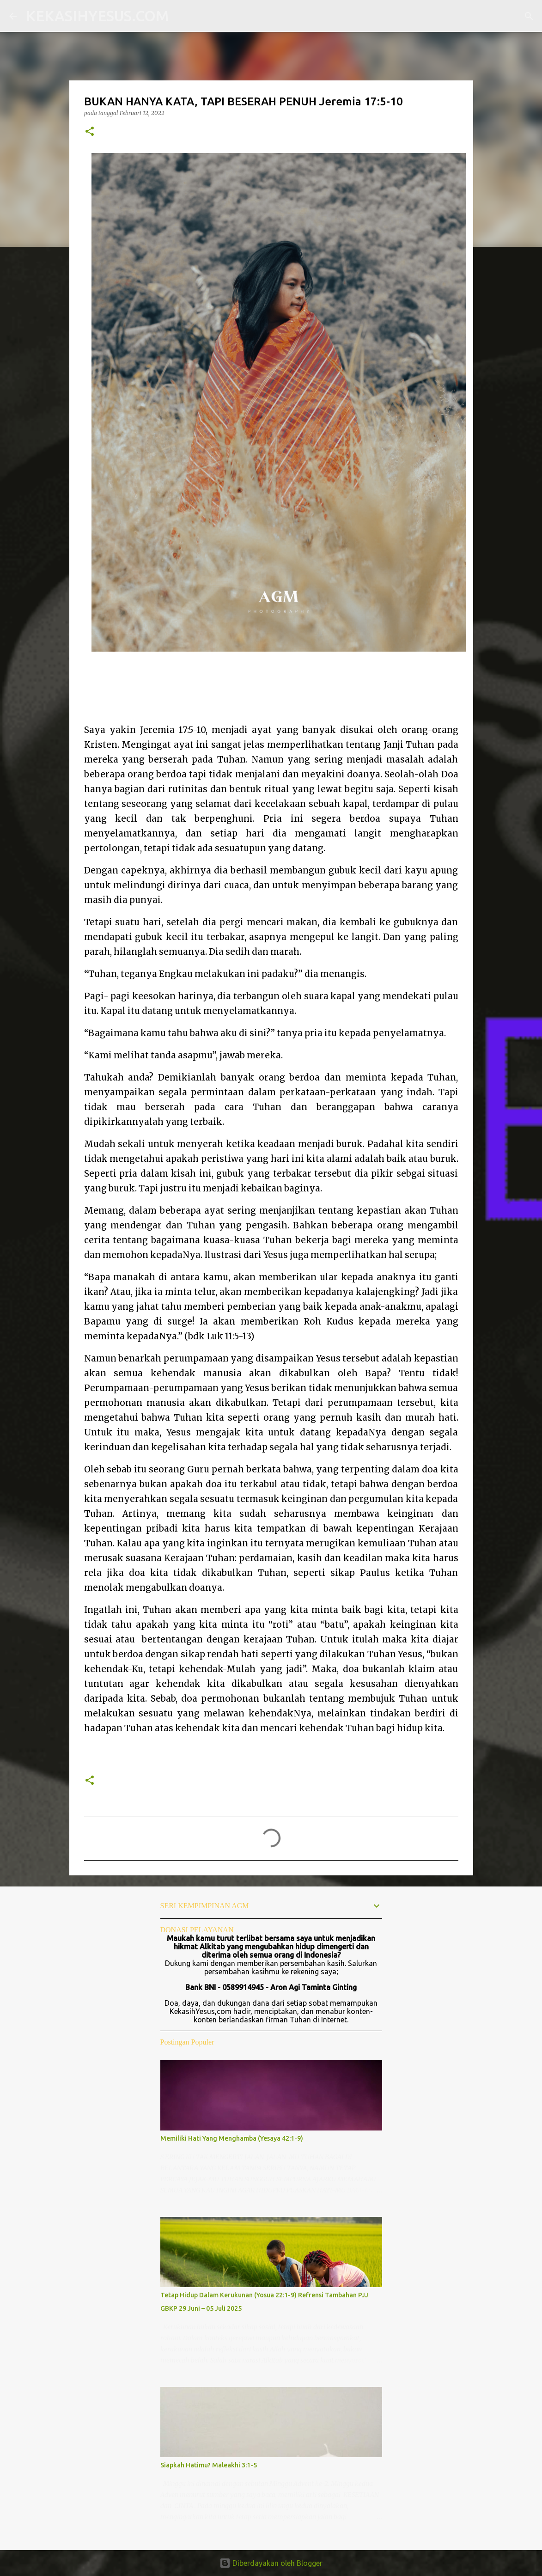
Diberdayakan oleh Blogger (271, 2563)
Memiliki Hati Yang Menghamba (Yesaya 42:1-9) (231, 2138)
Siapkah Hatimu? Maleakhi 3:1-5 (208, 2465)
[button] (89, 132)
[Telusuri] (181, 16)
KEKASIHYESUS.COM (97, 15)
